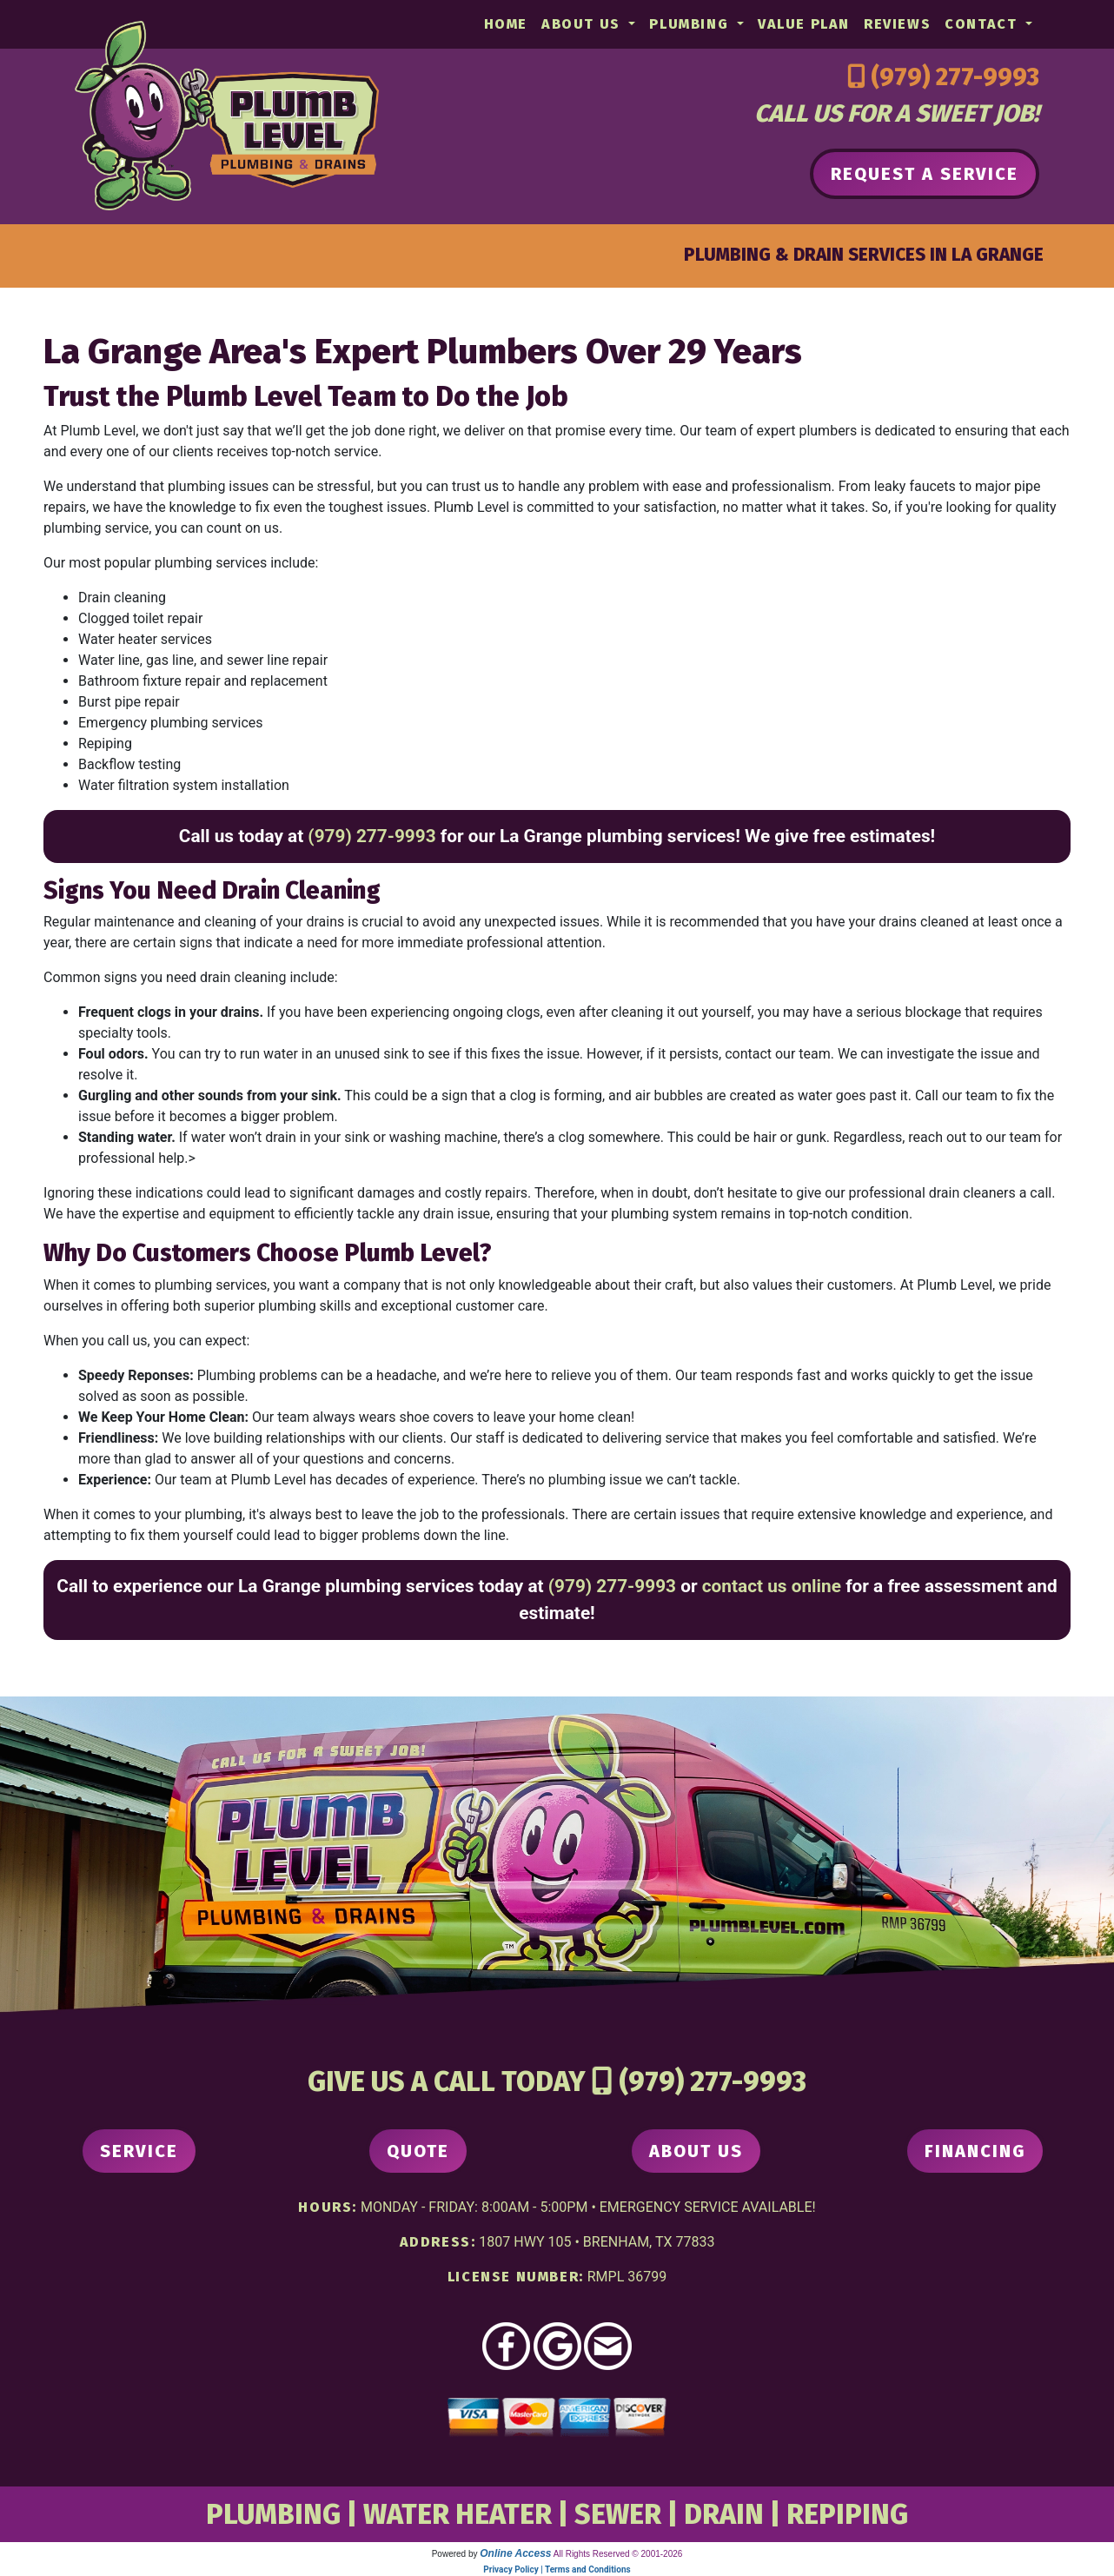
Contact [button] (983, 24)
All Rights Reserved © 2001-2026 (618, 2554)
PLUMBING (273, 2514)
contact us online (771, 1586)
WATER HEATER (457, 2514)
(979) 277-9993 (955, 77)
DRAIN (724, 2514)
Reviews (897, 24)
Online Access (515, 2553)
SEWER (617, 2514)
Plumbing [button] (691, 24)
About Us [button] (583, 24)
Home (505, 24)
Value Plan (804, 24)
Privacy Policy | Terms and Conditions (556, 2569)
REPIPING (847, 2514)
